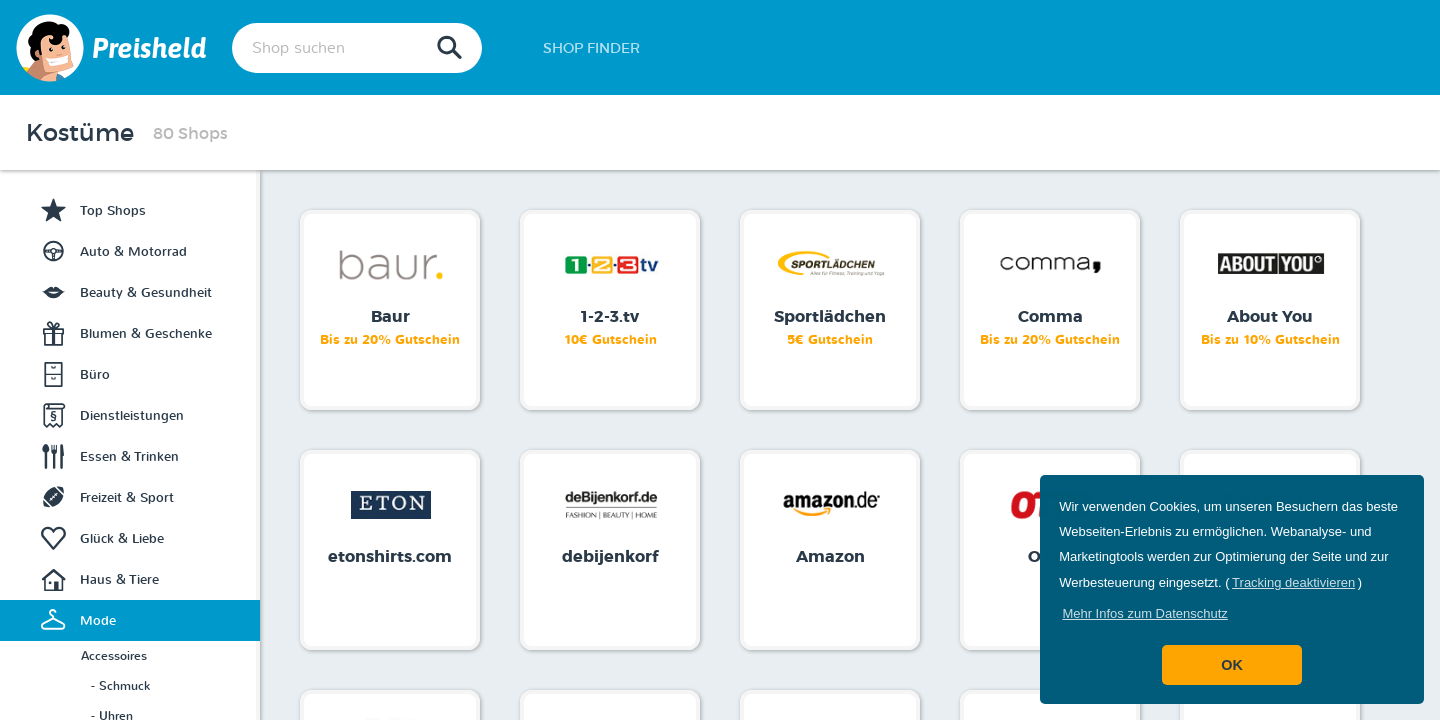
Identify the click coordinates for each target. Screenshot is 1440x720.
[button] (1145, 613)
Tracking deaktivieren (1293, 582)
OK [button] (1232, 665)
